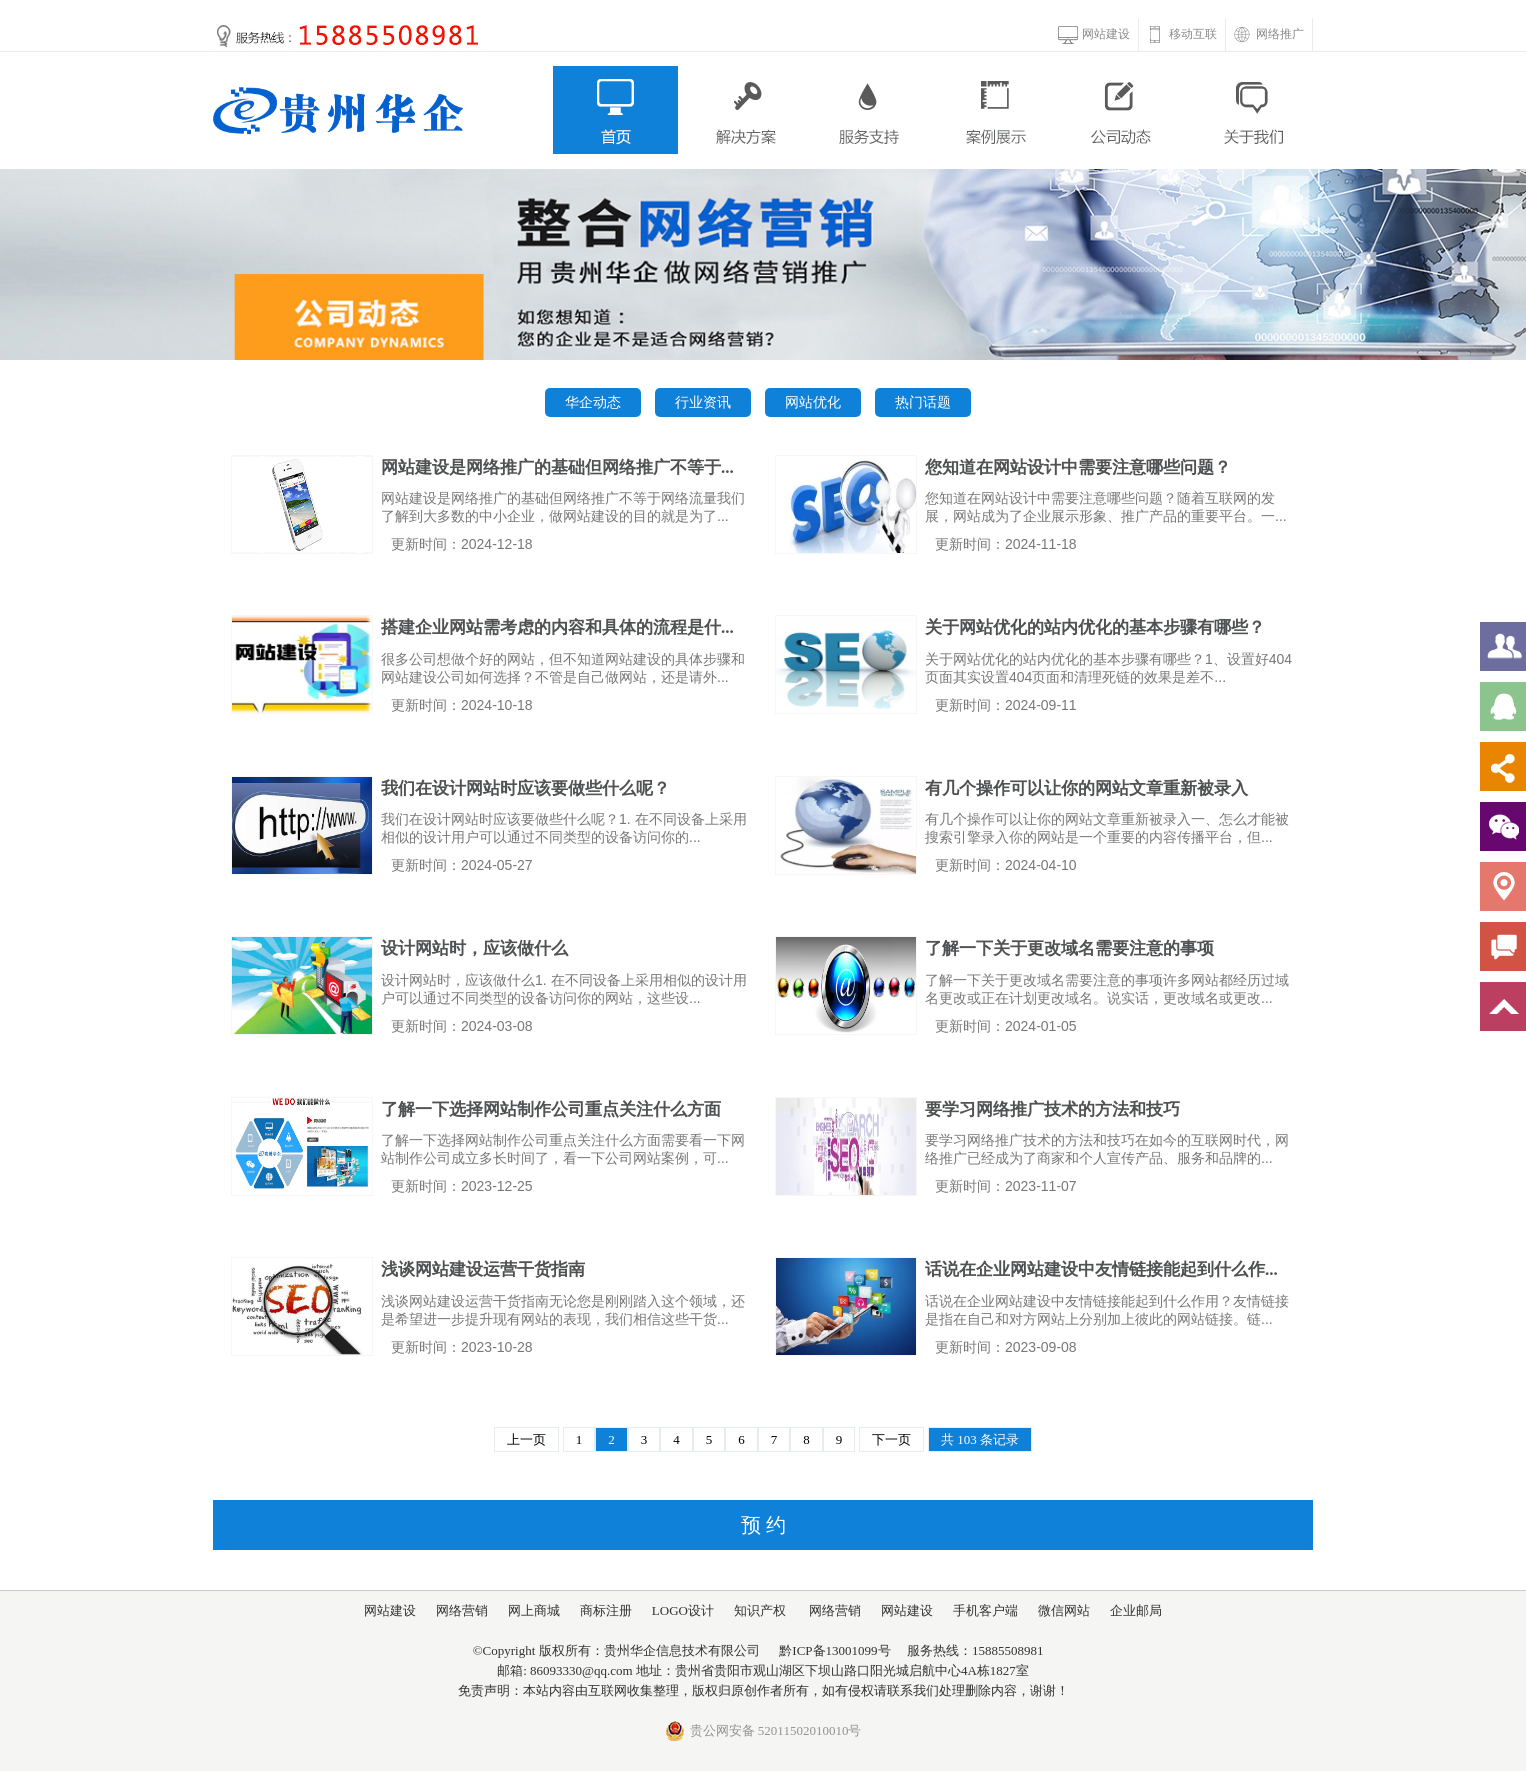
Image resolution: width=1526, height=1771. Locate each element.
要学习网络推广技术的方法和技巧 (1052, 1109)
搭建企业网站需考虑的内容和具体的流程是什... (557, 627)
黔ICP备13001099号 (834, 1650)
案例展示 (996, 110)
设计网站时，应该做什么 (474, 948)
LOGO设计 (683, 1610)
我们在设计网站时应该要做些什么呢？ (525, 788)
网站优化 (813, 402)
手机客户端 (985, 1610)
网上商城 (534, 1610)
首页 (615, 110)
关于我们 (1250, 110)
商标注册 (606, 1610)
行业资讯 (703, 402)
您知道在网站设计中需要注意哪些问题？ (1078, 467)
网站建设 (1106, 34)
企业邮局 (1136, 1610)
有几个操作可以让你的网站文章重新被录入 (1086, 788)
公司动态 (1123, 110)
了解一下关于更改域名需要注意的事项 (1069, 948)
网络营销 (462, 1610)
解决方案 (742, 110)
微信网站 (1064, 1610)
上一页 (526, 1439)
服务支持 (869, 110)
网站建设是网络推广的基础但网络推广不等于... (557, 467)
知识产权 (760, 1610)
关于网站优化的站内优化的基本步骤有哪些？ (1095, 627)
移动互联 (1193, 34)
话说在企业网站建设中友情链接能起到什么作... (1101, 1269)
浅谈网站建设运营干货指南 (483, 1269)
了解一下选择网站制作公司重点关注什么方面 (551, 1109)
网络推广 (1280, 34)
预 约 (763, 1525)
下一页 (891, 1439)
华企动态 (593, 402)
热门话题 (923, 402)
